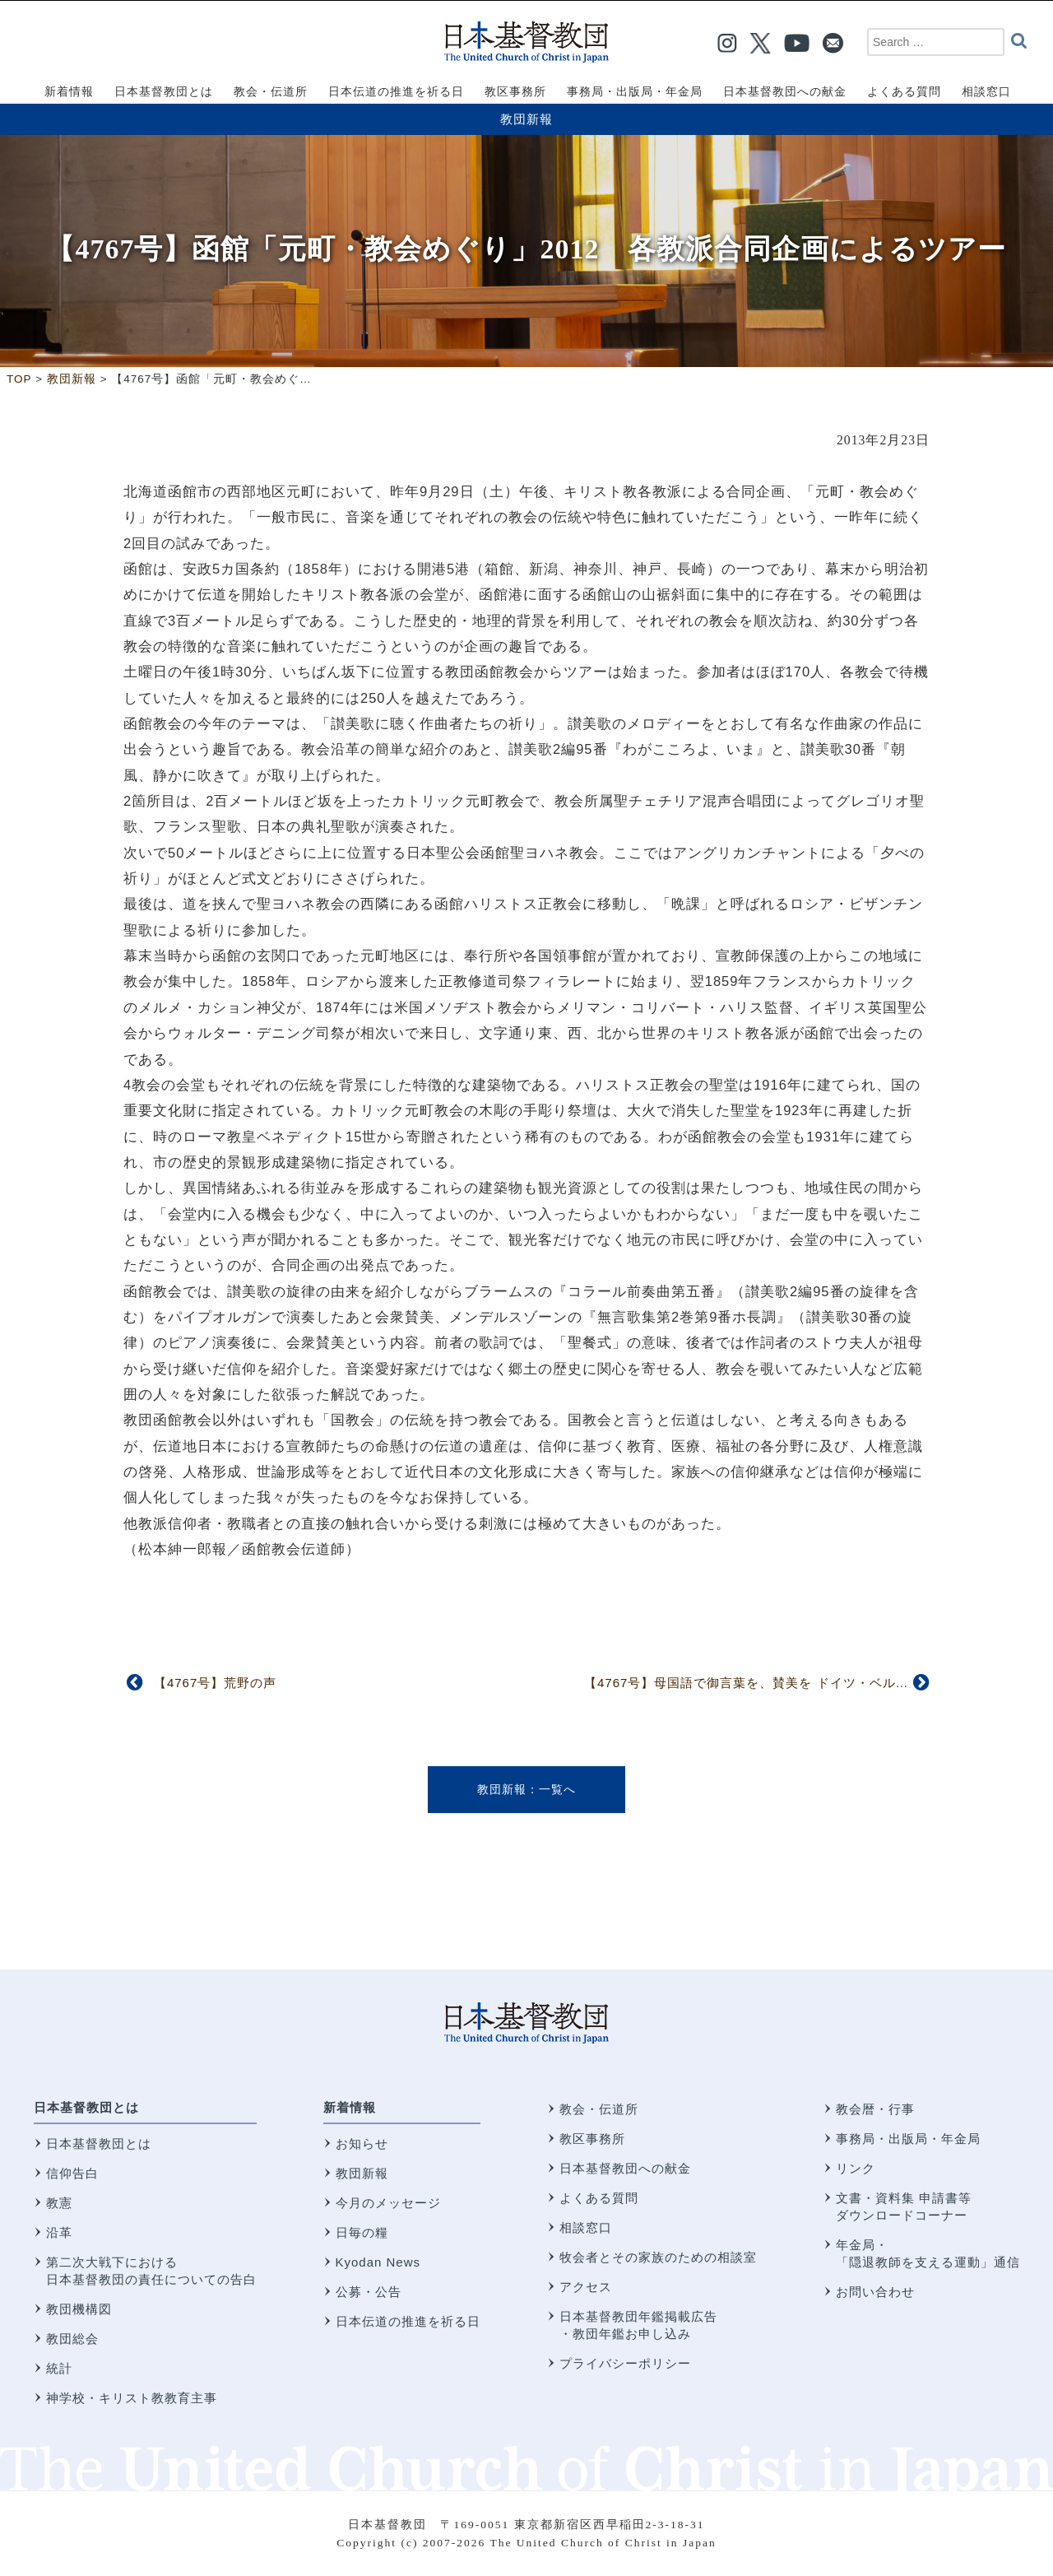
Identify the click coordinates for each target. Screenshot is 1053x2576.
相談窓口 (585, 2227)
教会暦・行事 (875, 2109)
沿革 (59, 2232)
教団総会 (72, 2339)
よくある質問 (598, 2198)
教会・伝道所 (598, 2109)
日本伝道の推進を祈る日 (408, 2321)
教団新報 (526, 119)
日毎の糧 (362, 2232)
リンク (855, 2168)
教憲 (59, 2203)
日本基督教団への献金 (625, 2168)
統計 (59, 2368)
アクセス (585, 2287)
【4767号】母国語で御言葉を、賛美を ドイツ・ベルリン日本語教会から (799, 1683)
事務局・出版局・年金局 (908, 2139)
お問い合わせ (875, 2292)
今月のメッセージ (388, 2203)
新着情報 (349, 2107)
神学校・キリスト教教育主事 (131, 2398)
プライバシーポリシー (625, 2363)
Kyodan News (378, 2262)
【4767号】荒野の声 (215, 1683)
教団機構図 (79, 2309)
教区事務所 (592, 2139)
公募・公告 (368, 2292)
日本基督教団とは (86, 2107)
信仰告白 (72, 2173)
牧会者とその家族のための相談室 (658, 2257)
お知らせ (362, 2144)
